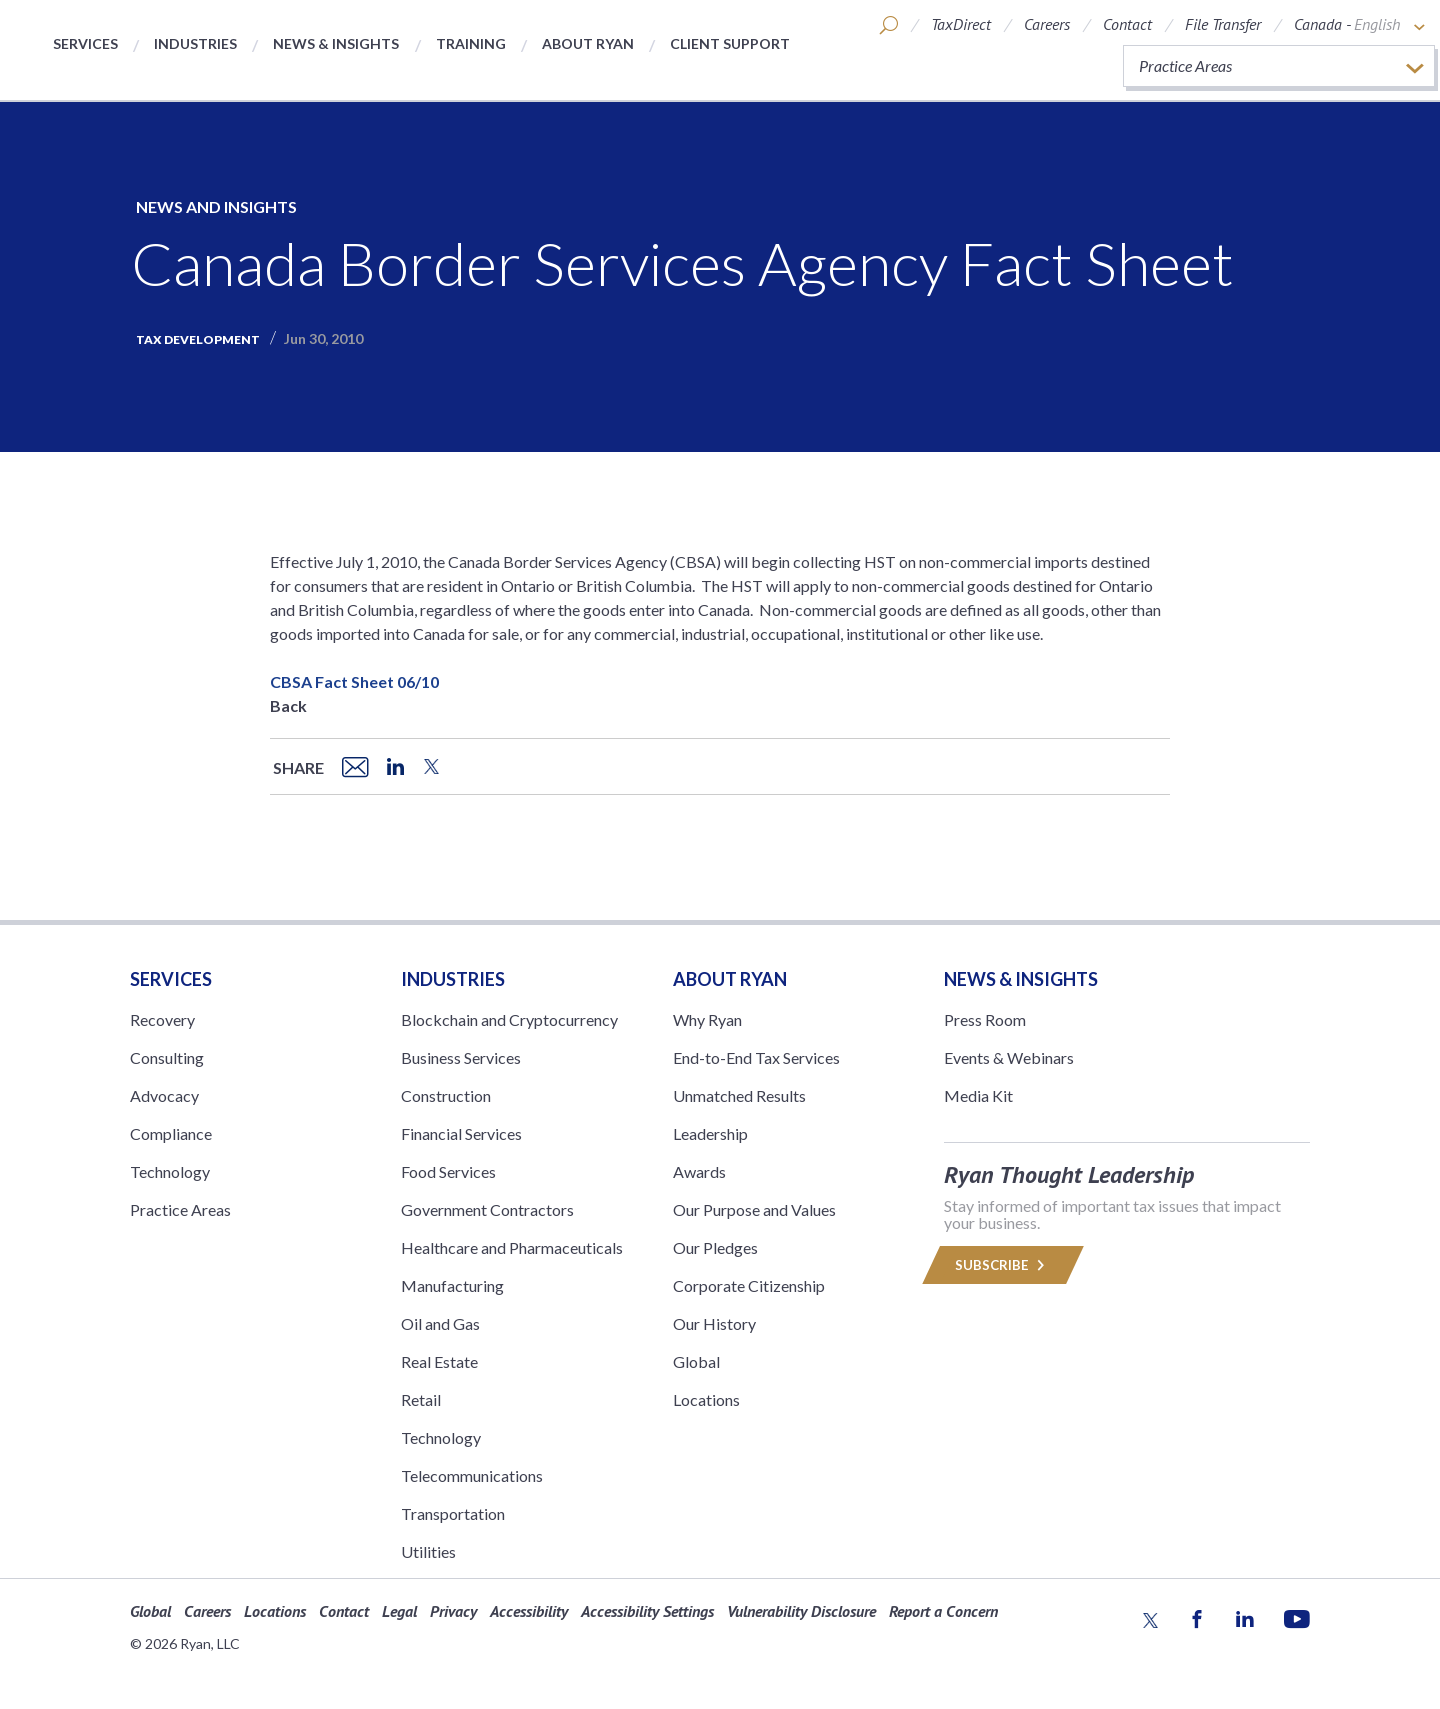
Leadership (710, 1133)
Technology (170, 1171)
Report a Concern (943, 1611)
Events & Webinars (1009, 1057)
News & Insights (336, 43)
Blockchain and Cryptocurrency (509, 1019)
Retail (421, 1399)
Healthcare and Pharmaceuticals (512, 1247)
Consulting (167, 1057)
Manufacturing (452, 1285)
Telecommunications (472, 1475)
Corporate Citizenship (749, 1285)
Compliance (171, 1133)
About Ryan (588, 43)
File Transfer (1223, 24)
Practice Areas (180, 1209)
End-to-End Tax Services (756, 1057)
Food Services (448, 1171)
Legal (399, 1611)
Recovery (162, 1019)
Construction (446, 1095)
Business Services (461, 1057)
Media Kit (978, 1095)
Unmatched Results (739, 1095)
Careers (1047, 24)
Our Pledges (715, 1247)
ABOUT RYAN (730, 979)
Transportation (453, 1513)
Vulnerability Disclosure (801, 1611)
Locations (706, 1399)
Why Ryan (707, 1019)
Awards (699, 1171)
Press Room (985, 1019)
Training (471, 43)
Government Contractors (487, 1209)
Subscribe (1003, 1265)
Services (85, 43)
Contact (1127, 24)
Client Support (730, 43)
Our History (714, 1323)
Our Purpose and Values (754, 1209)
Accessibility (529, 1611)
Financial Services (461, 1133)
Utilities (428, 1551)
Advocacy (164, 1095)
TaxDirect (961, 24)
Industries (195, 43)
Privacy (453, 1611)
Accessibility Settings (647, 1611)
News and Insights (216, 206)
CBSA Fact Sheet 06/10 (354, 681)
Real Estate (439, 1361)
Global (696, 1361)
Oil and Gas (440, 1323)
